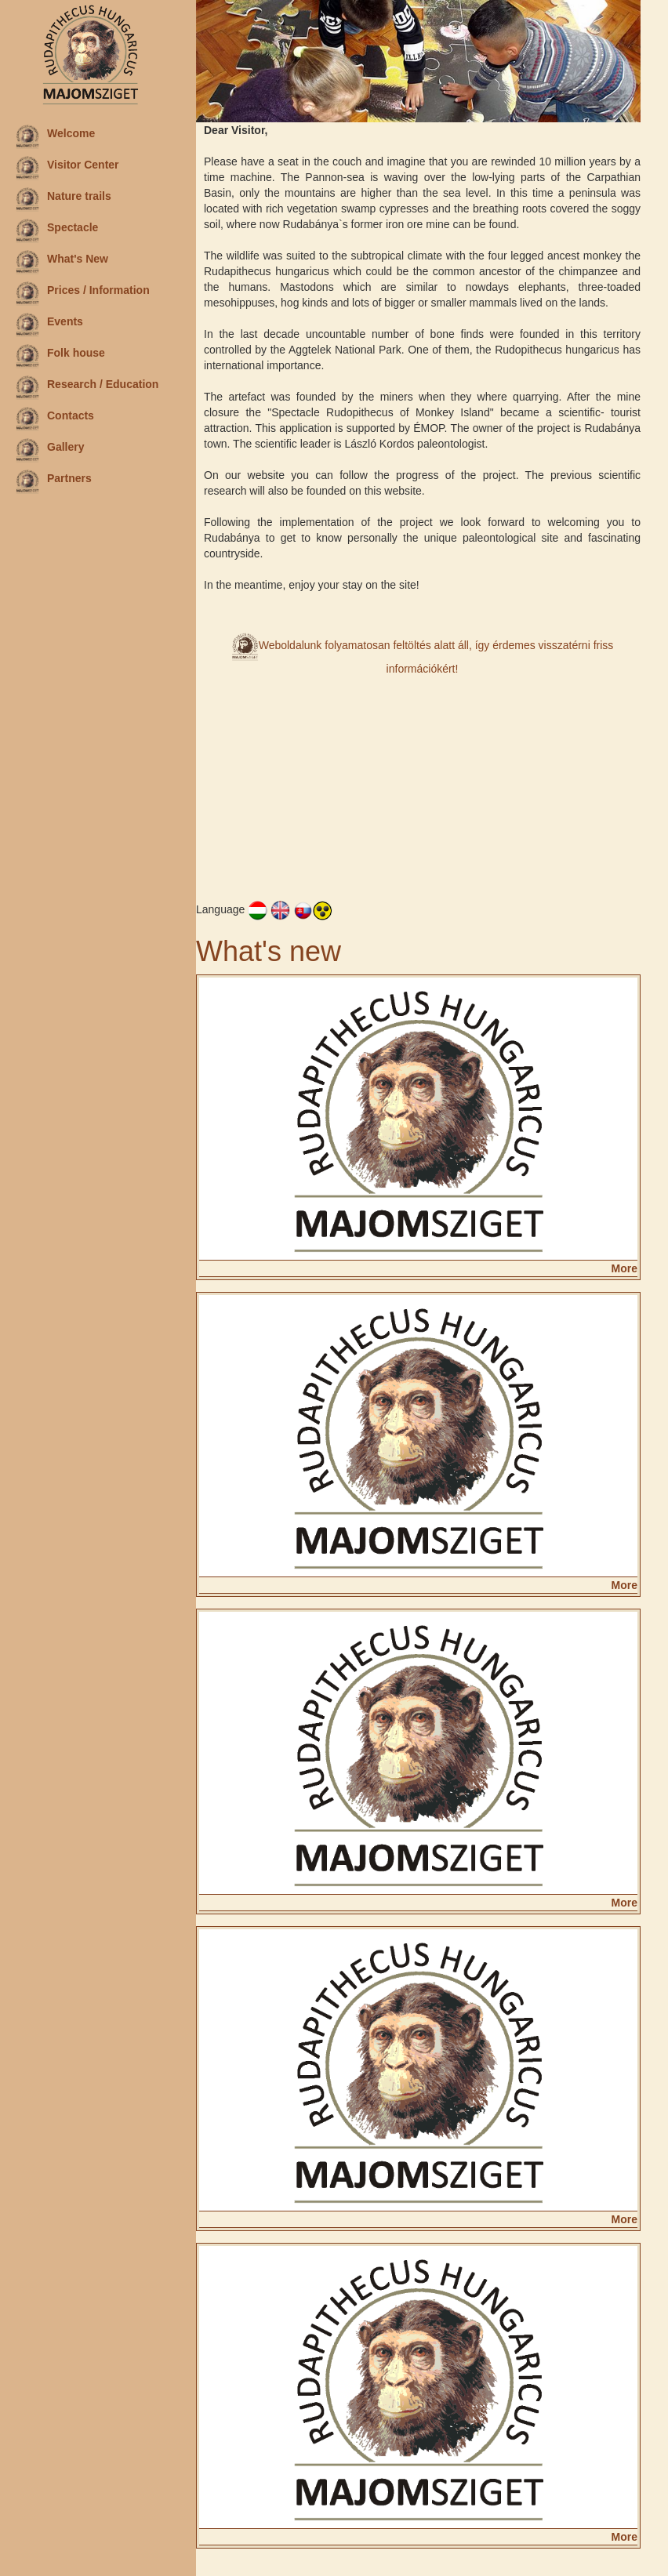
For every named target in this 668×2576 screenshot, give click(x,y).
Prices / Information (83, 293)
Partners (54, 481)
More (624, 1268)
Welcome (55, 136)
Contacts (55, 418)
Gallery (50, 450)
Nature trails (63, 199)
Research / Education (87, 387)
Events (49, 324)
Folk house (60, 355)
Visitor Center (67, 167)
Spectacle (57, 230)
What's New (62, 261)
